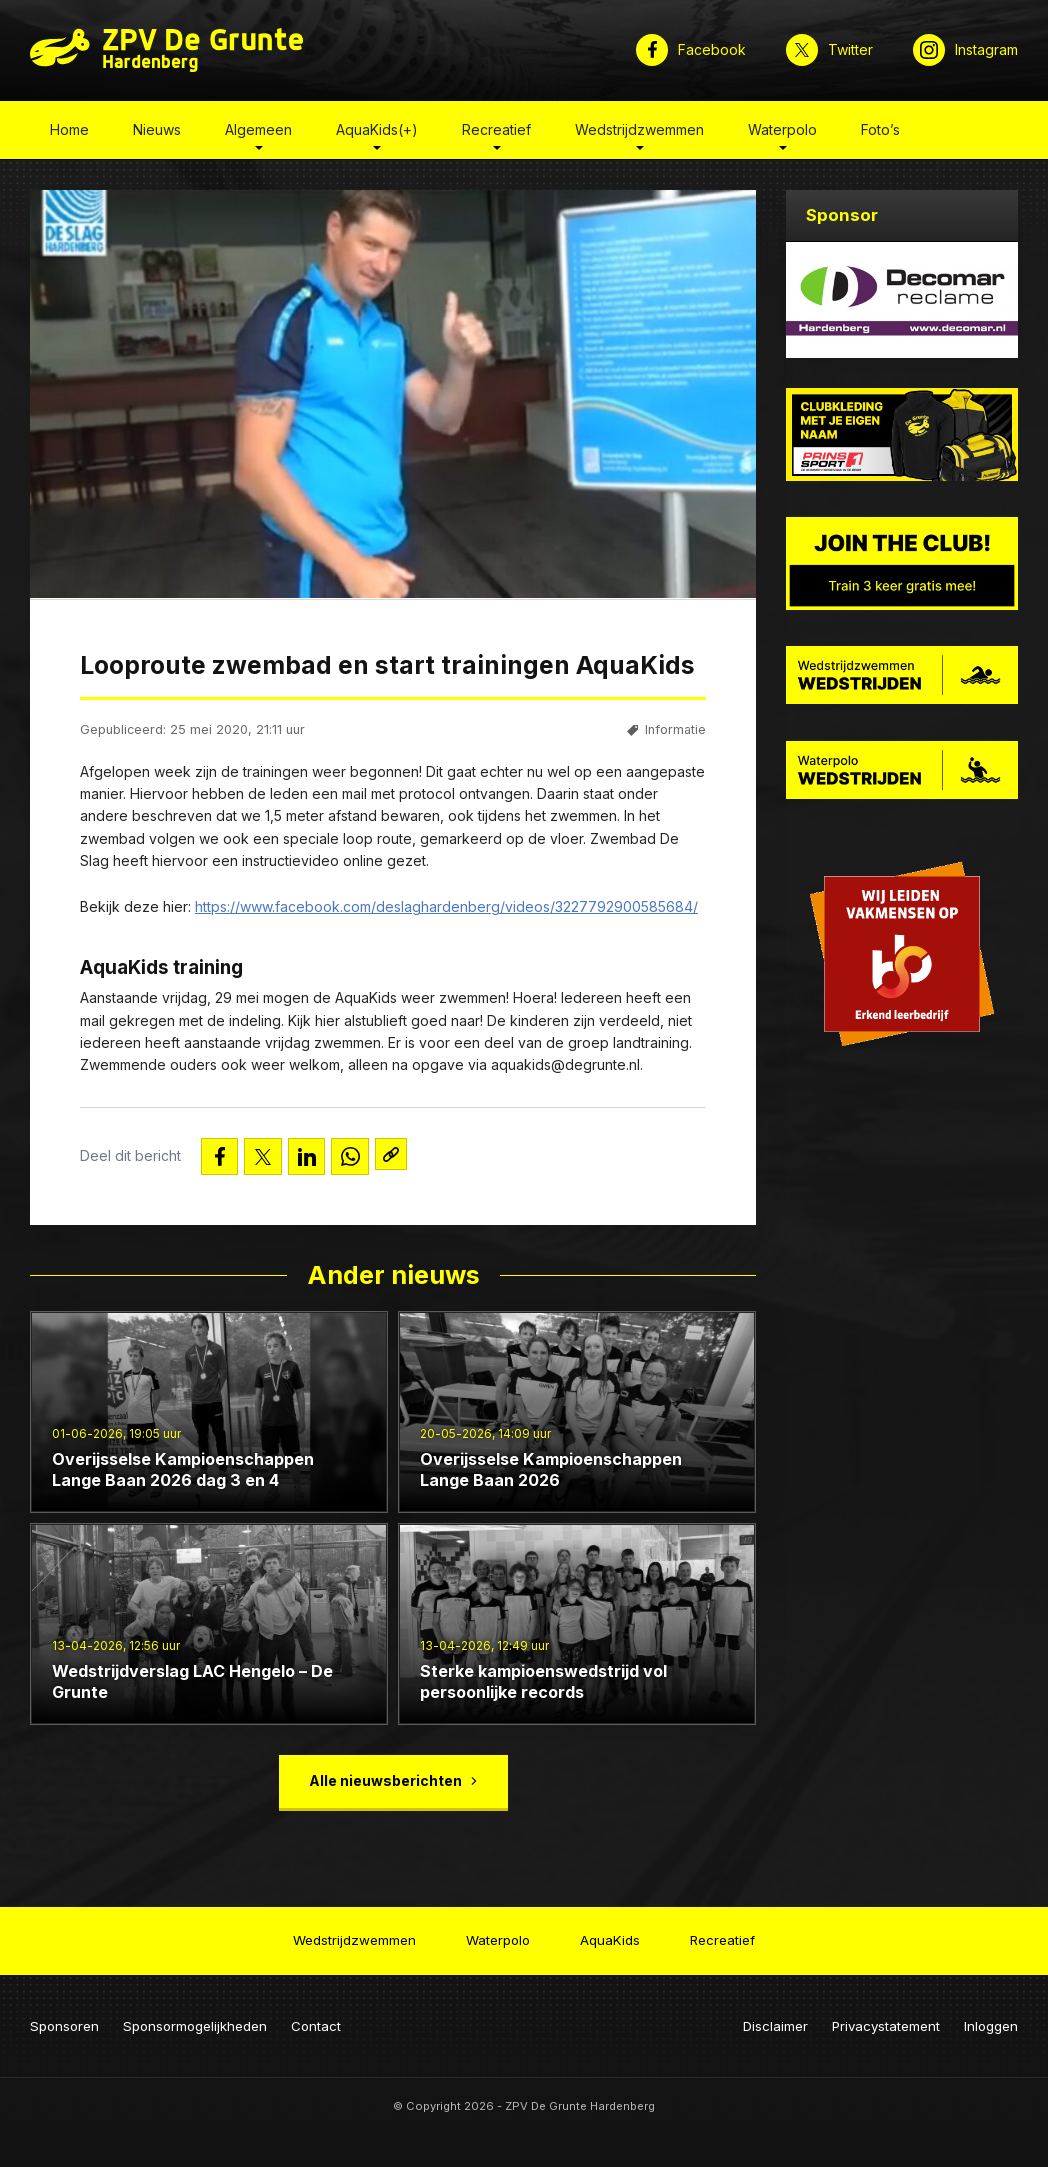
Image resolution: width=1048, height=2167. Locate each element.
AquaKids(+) (377, 133)
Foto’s (880, 133)
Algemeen (258, 133)
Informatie (675, 734)
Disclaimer (775, 2018)
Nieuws (157, 133)
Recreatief (496, 133)
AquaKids (610, 1936)
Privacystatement (886, 2018)
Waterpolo (782, 133)
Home (69, 133)
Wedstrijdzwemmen (639, 133)
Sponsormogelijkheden (195, 2018)
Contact (316, 2018)
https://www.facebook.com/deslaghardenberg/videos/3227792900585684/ (446, 911)
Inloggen (991, 2018)
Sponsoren (64, 2018)
